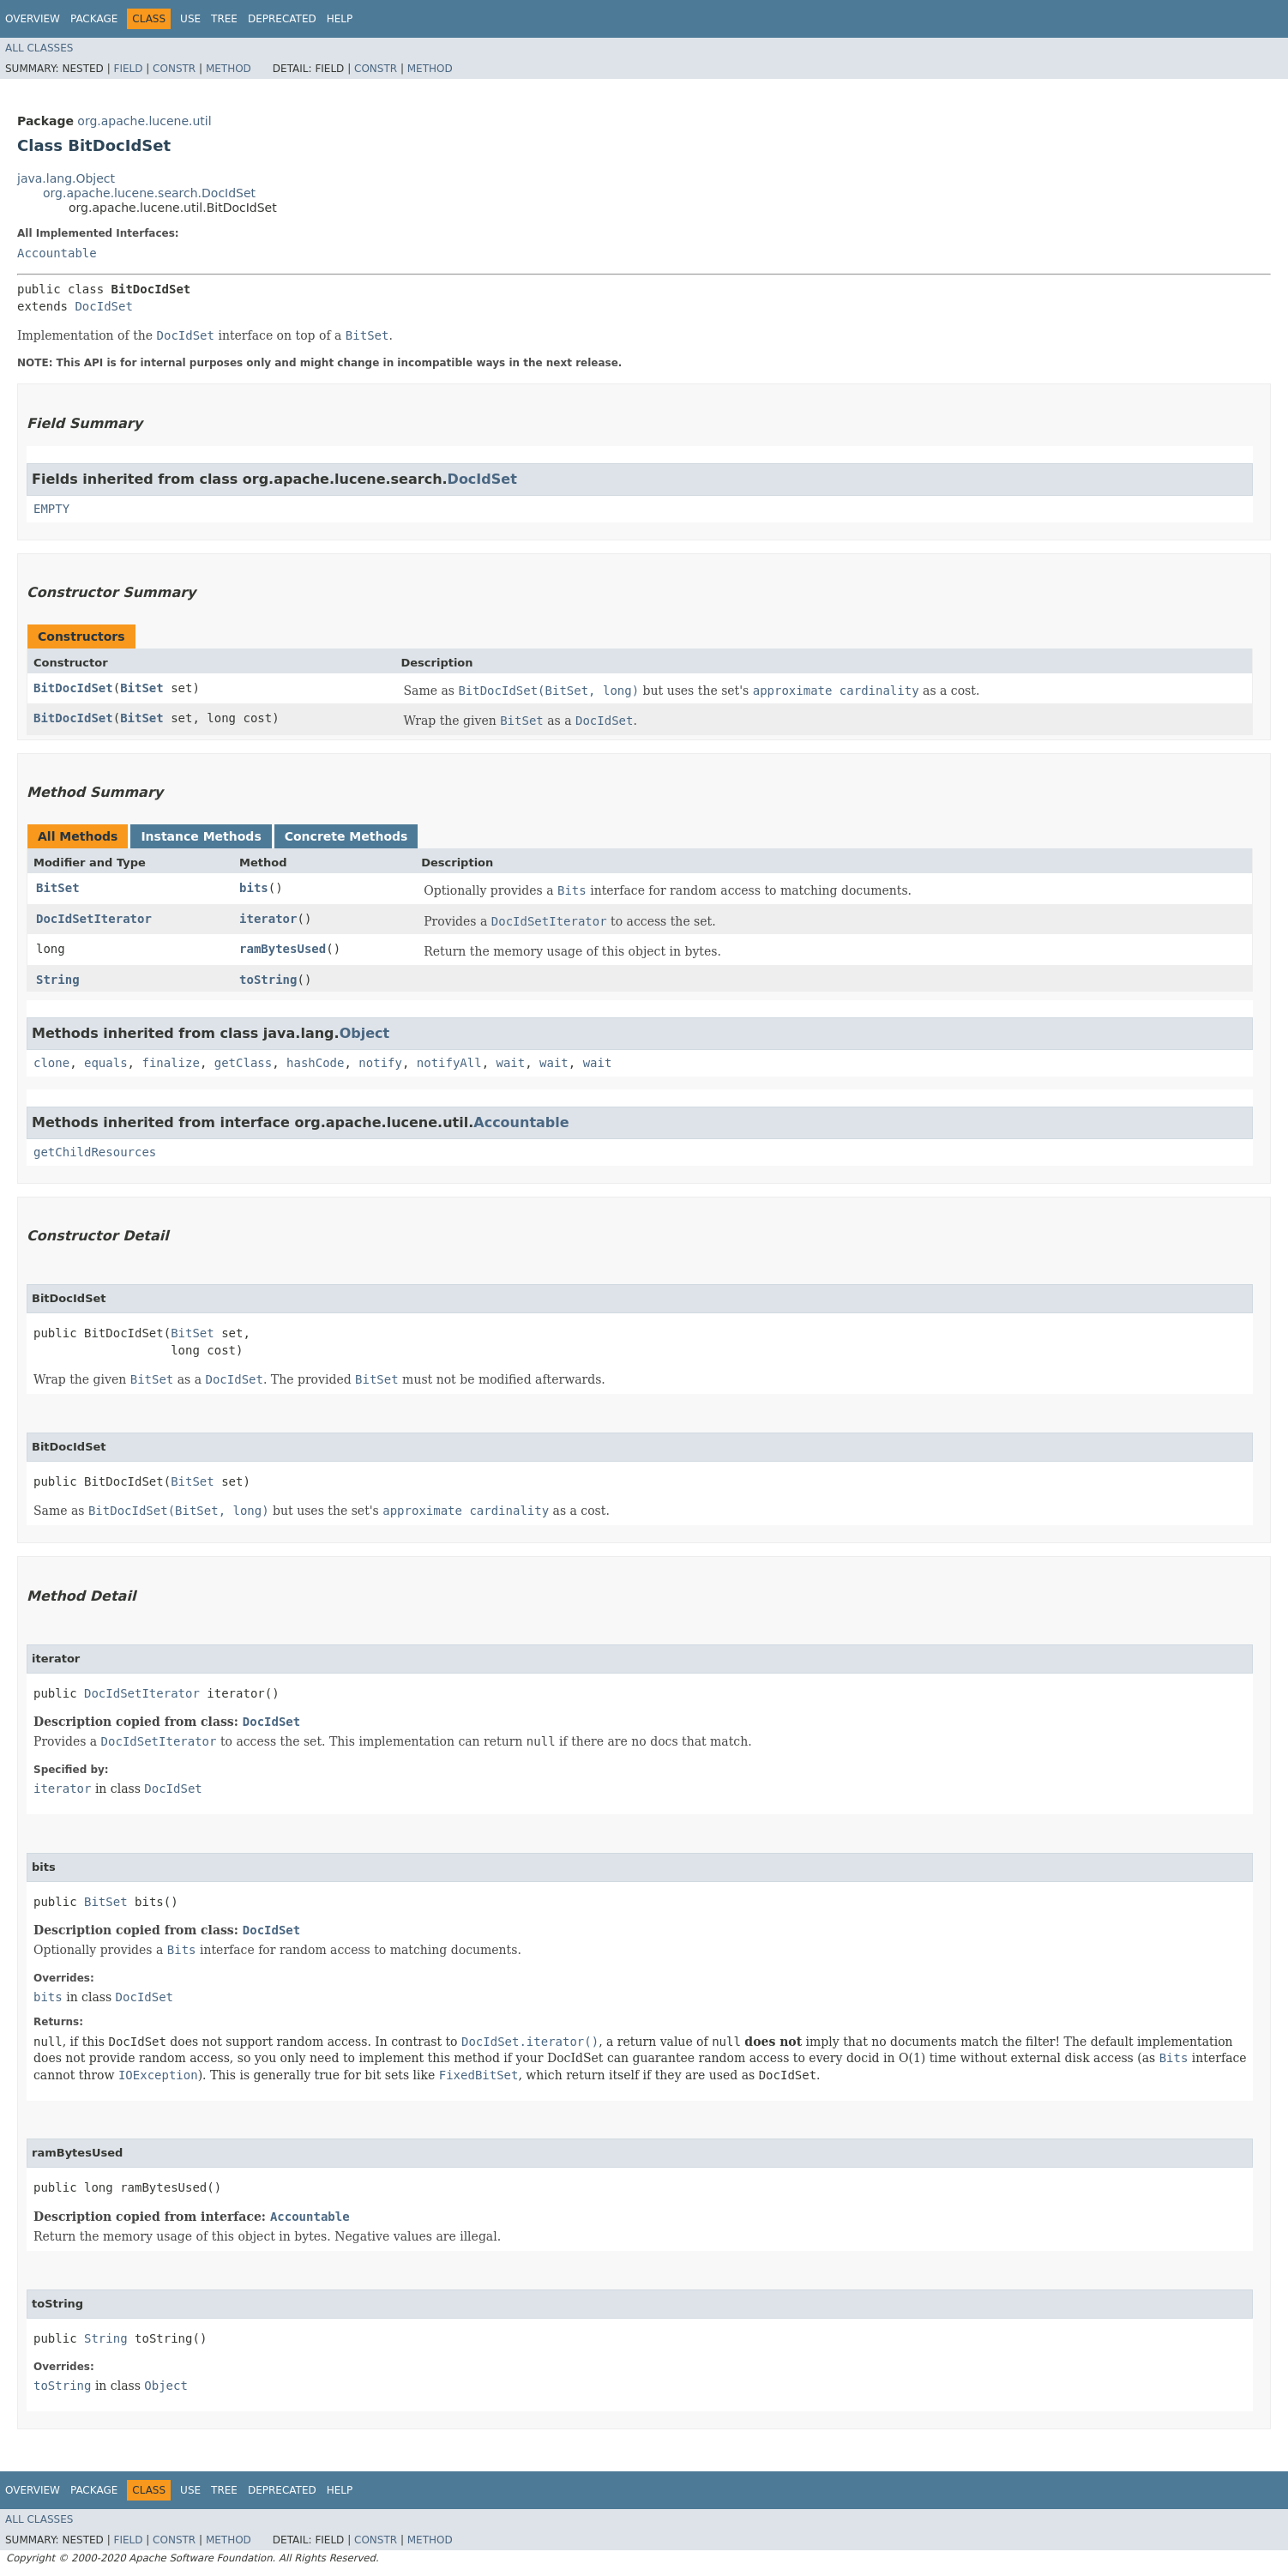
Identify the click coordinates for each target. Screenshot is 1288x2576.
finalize (170, 1063)
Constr (174, 69)
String (58, 979)
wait (511, 1063)
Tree (224, 19)
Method (228, 69)
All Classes (39, 48)
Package (93, 19)
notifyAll (449, 1063)
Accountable (57, 253)
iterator (268, 919)
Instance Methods (201, 836)
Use (190, 19)
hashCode (315, 1063)
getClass (243, 1063)
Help (340, 19)
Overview (32, 19)
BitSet (142, 688)
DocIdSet (103, 306)
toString (268, 979)
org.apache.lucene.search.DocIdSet (149, 193)
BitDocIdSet (73, 688)
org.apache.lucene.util (144, 121)
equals (106, 1063)
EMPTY (51, 509)
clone (51, 1063)
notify (380, 1063)
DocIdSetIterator (94, 919)
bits (253, 888)
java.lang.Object (66, 178)
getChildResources (94, 1152)
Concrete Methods (346, 836)
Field (127, 69)
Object (365, 1033)
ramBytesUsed (282, 949)
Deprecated (282, 19)
